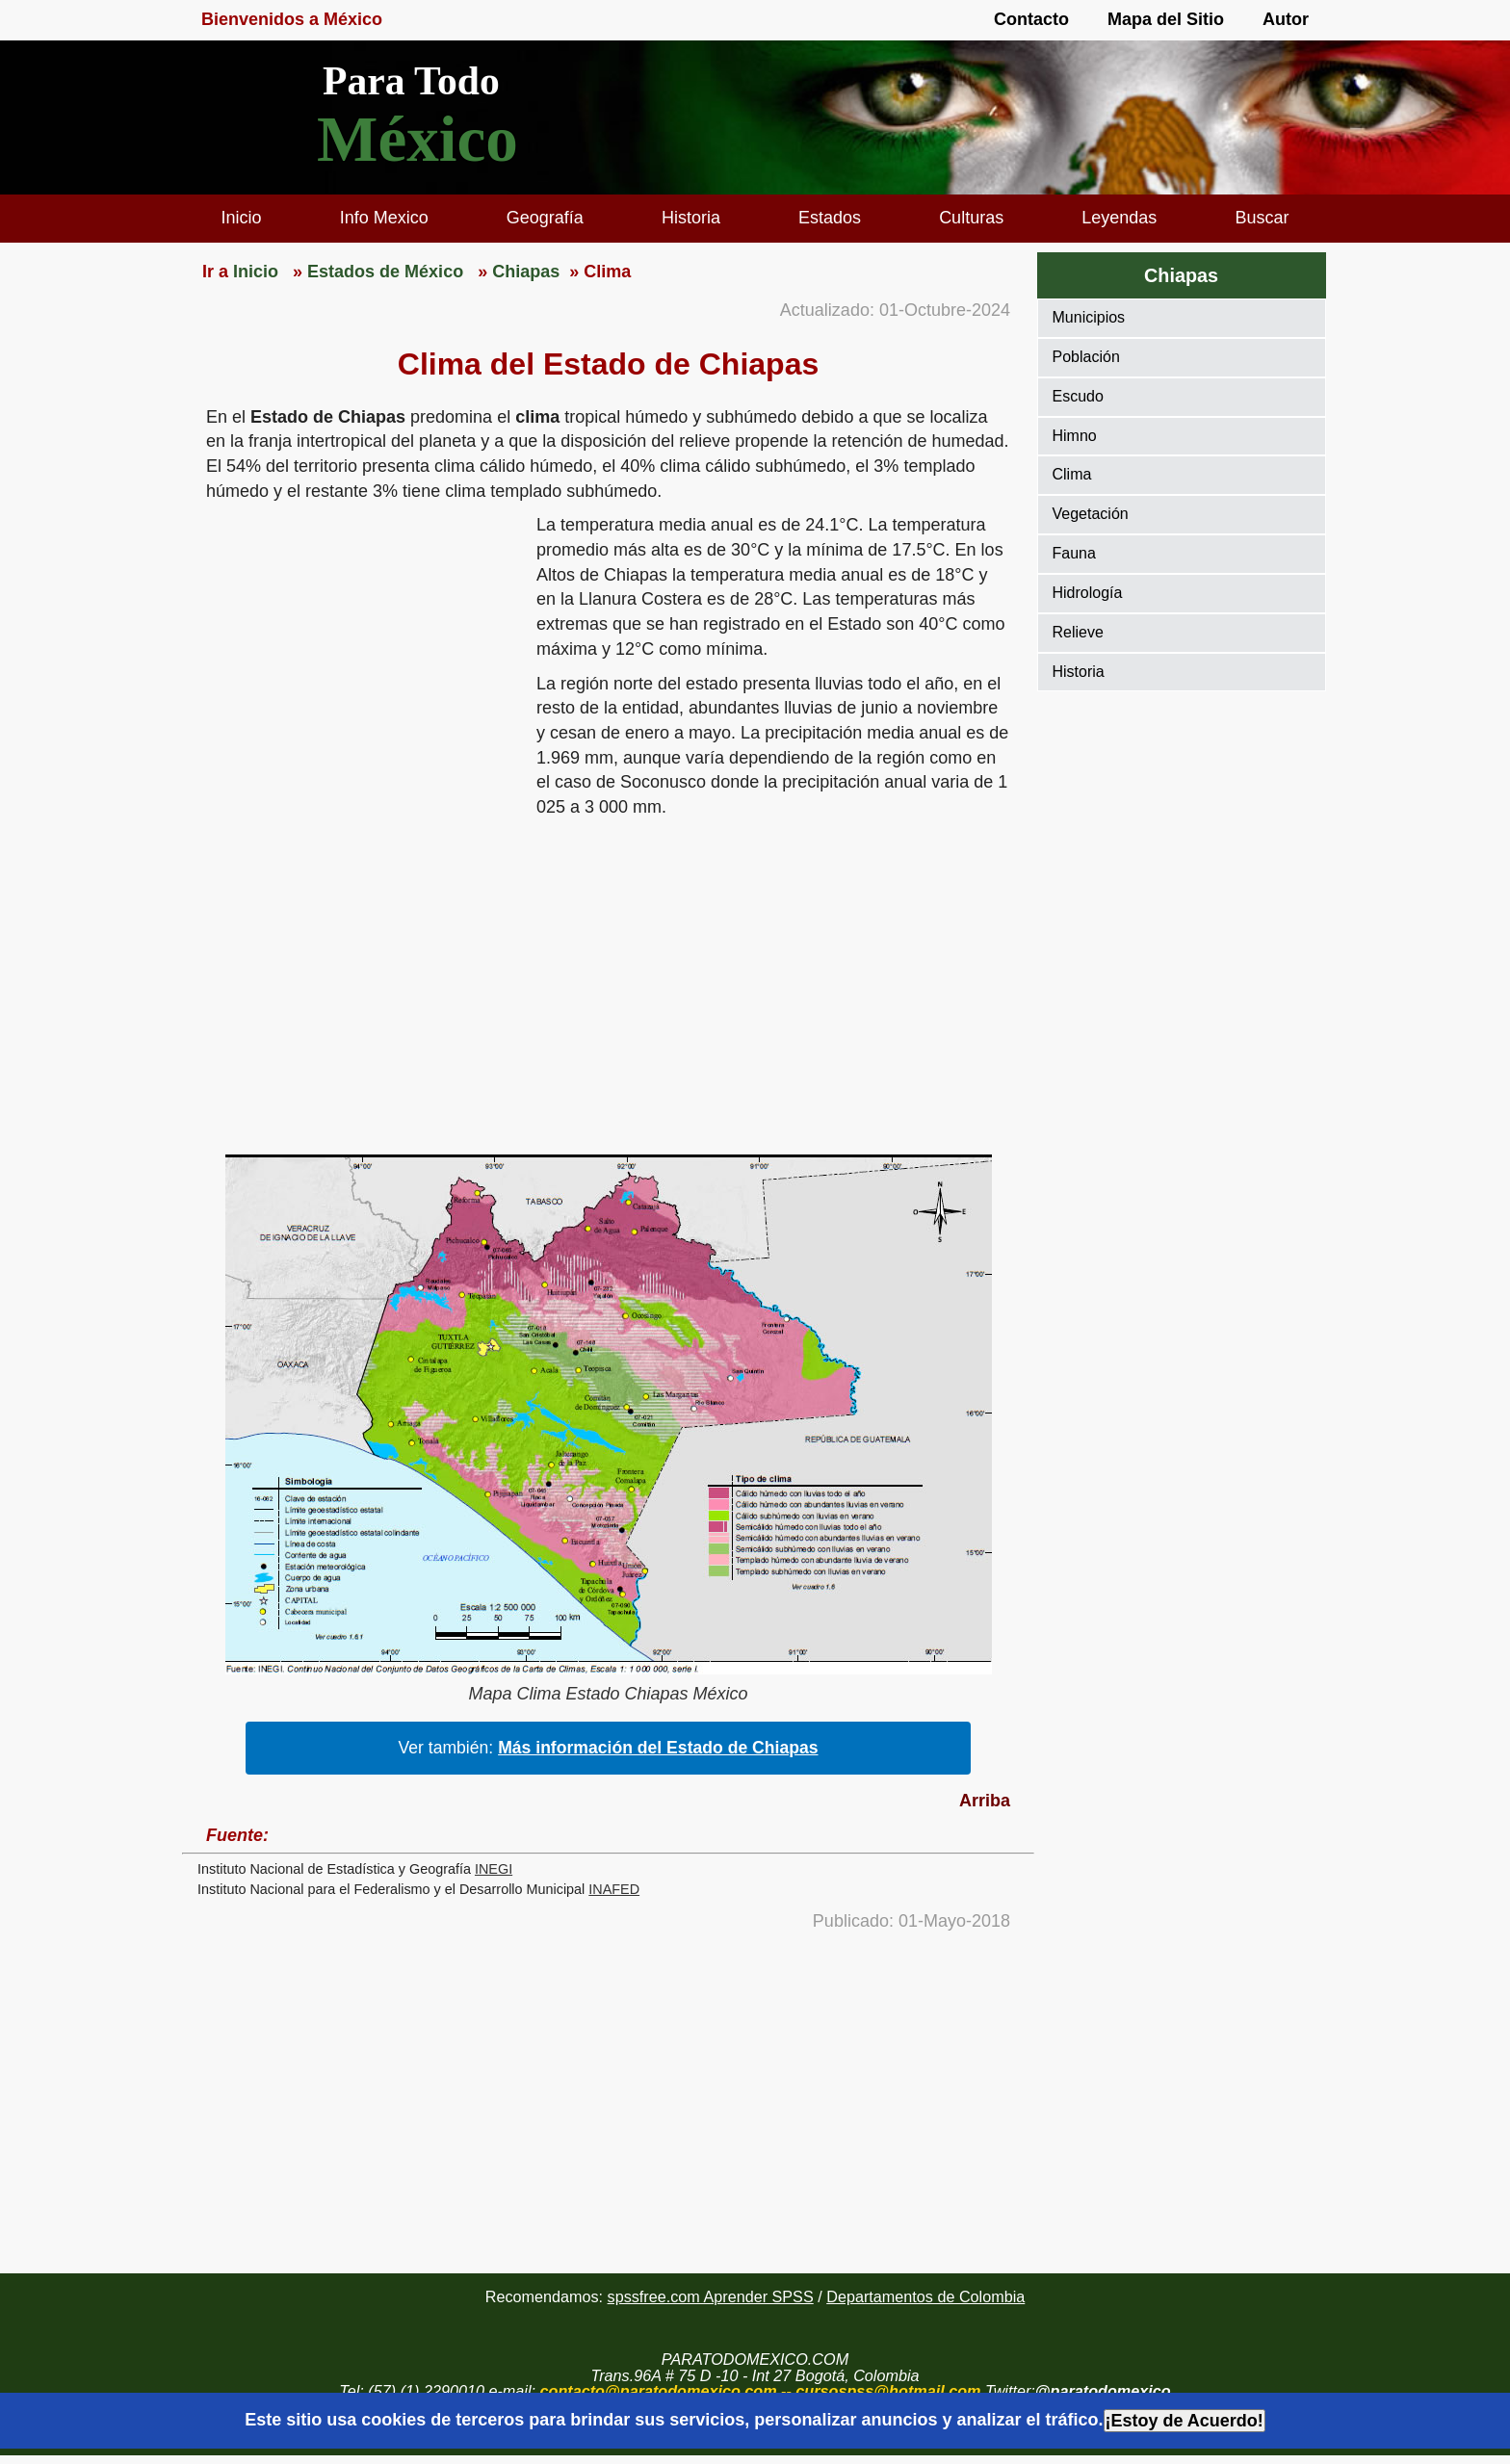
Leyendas (1119, 217)
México (417, 139)
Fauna (1074, 553)
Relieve (1078, 632)
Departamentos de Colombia (925, 2296)
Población (1086, 357)
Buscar (1262, 217)
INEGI (493, 1869)
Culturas (971, 217)
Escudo (1078, 396)
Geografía (545, 217)
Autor (1286, 19)
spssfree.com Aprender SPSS (711, 2296)
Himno (1075, 436)
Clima (1072, 474)
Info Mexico (384, 217)
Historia (691, 217)
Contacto (1031, 19)
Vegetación (1091, 514)
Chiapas (1181, 275)
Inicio (241, 217)
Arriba (984, 1800)
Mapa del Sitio (1165, 19)
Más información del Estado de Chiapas (658, 1747)
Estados (829, 217)
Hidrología (1088, 592)
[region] (359, 662)
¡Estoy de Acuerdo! (1184, 2420)
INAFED (613, 1889)
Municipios (1089, 317)
